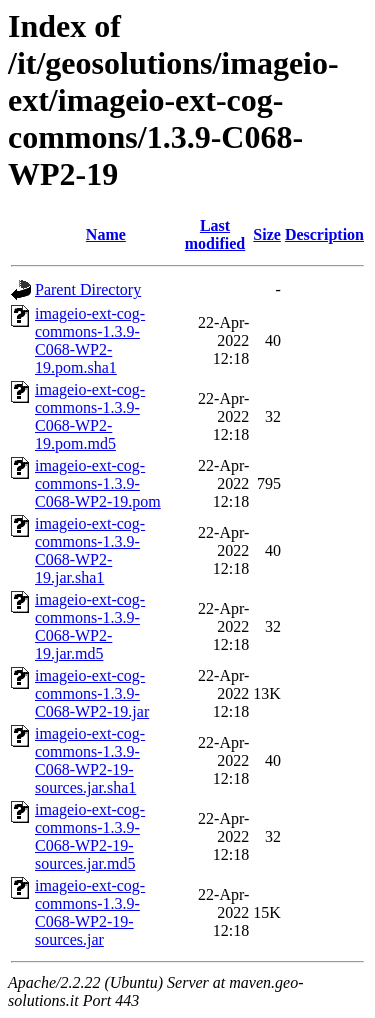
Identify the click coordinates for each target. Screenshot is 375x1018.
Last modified (215, 234)
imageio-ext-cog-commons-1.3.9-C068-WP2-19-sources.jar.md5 (90, 836)
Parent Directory (88, 289)
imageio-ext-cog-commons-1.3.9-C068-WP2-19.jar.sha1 (90, 550)
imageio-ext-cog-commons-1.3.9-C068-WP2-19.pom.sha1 (90, 340)
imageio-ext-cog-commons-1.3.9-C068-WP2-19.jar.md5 (90, 626)
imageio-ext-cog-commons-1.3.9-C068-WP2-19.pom (98, 483)
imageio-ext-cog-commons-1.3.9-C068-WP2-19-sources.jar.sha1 (90, 760)
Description (324, 234)
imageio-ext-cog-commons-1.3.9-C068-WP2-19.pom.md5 (90, 416)
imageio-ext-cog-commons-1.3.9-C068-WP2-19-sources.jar (90, 912)
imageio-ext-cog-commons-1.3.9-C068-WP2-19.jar (92, 693)
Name (106, 234)
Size (267, 234)
